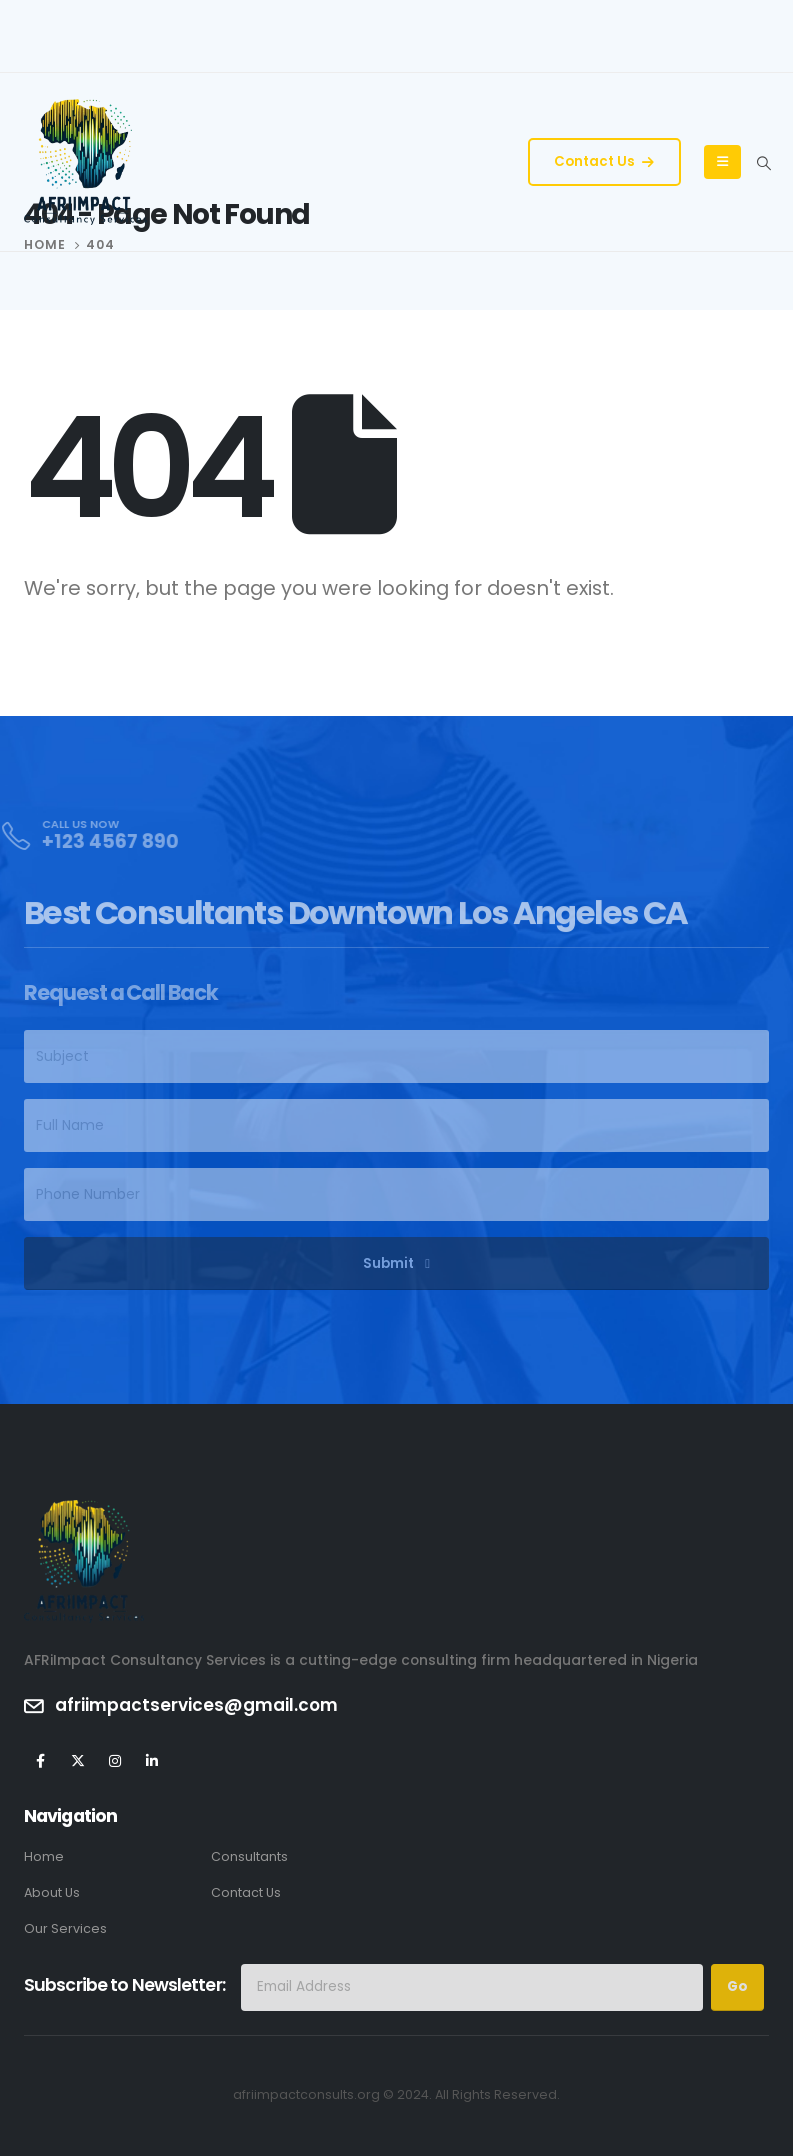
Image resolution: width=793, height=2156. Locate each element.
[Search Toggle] (763, 163)
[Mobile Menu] (722, 162)
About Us (52, 1892)
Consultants (249, 1856)
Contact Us (604, 161)
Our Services (65, 1928)
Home (44, 1856)
